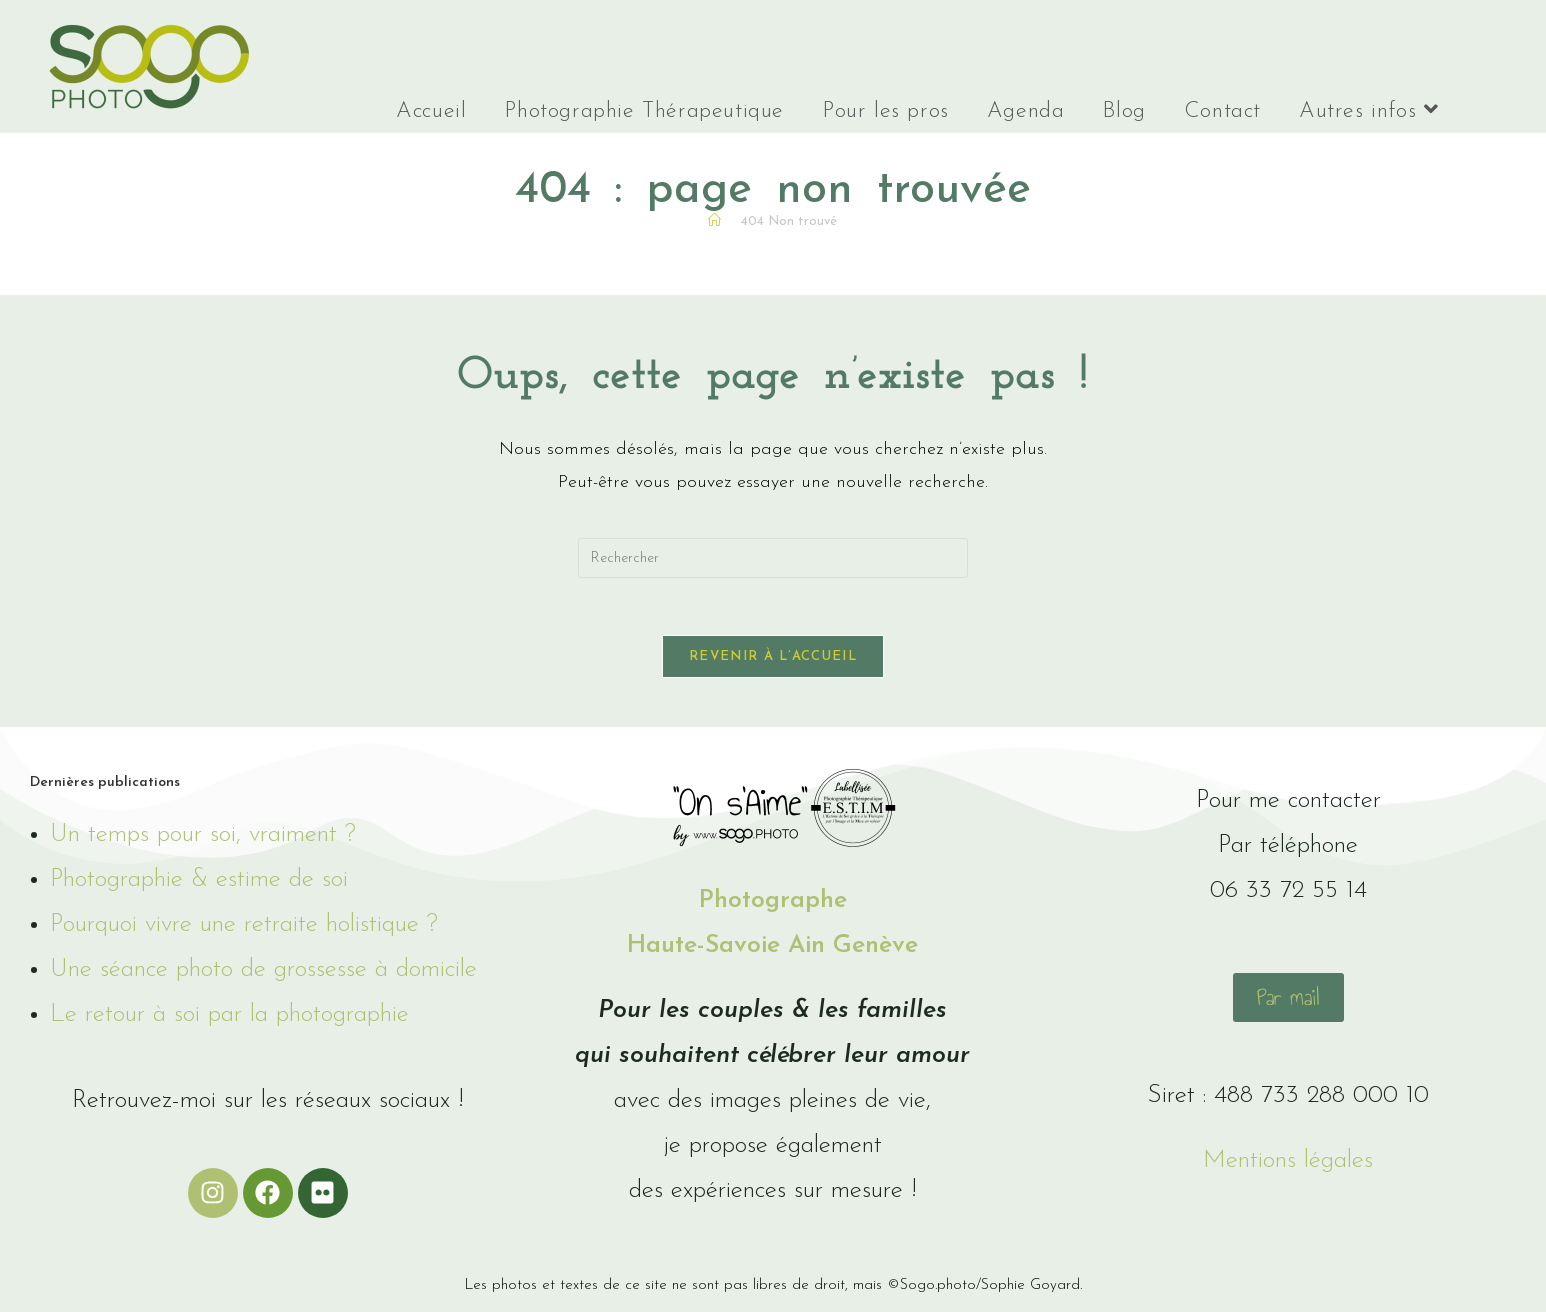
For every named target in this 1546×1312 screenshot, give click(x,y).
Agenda (1026, 111)
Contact (1222, 111)
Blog (1123, 111)
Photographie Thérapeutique (644, 111)
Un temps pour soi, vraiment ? (203, 839)
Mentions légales (1288, 1164)
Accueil (431, 111)
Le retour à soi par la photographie (229, 1019)
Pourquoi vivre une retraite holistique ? (244, 929)
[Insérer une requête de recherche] (773, 558)
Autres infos (1368, 110)
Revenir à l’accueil (773, 660)
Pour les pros (885, 111)
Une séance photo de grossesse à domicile (263, 974)
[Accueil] (714, 221)
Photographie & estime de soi (199, 884)
